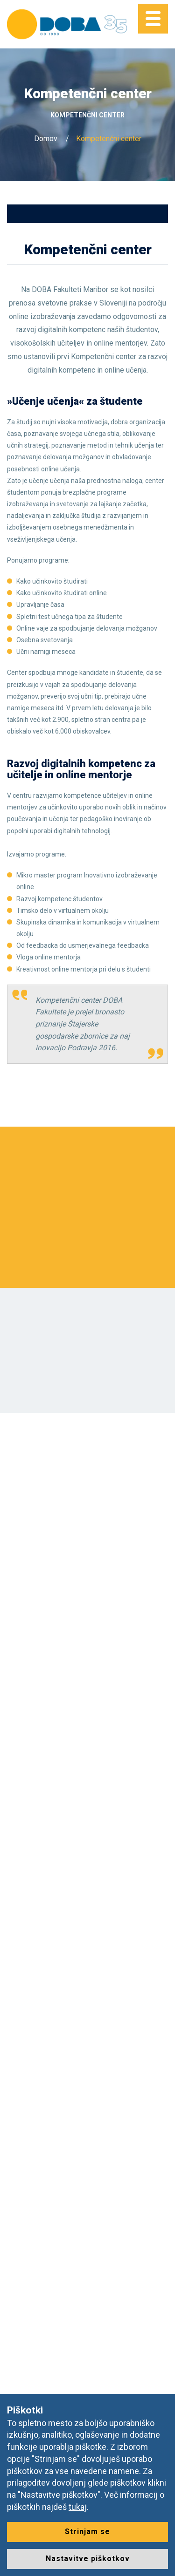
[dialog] (157, 2557)
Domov (45, 138)
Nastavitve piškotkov (88, 2558)
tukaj (78, 2507)
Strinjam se (87, 2531)
